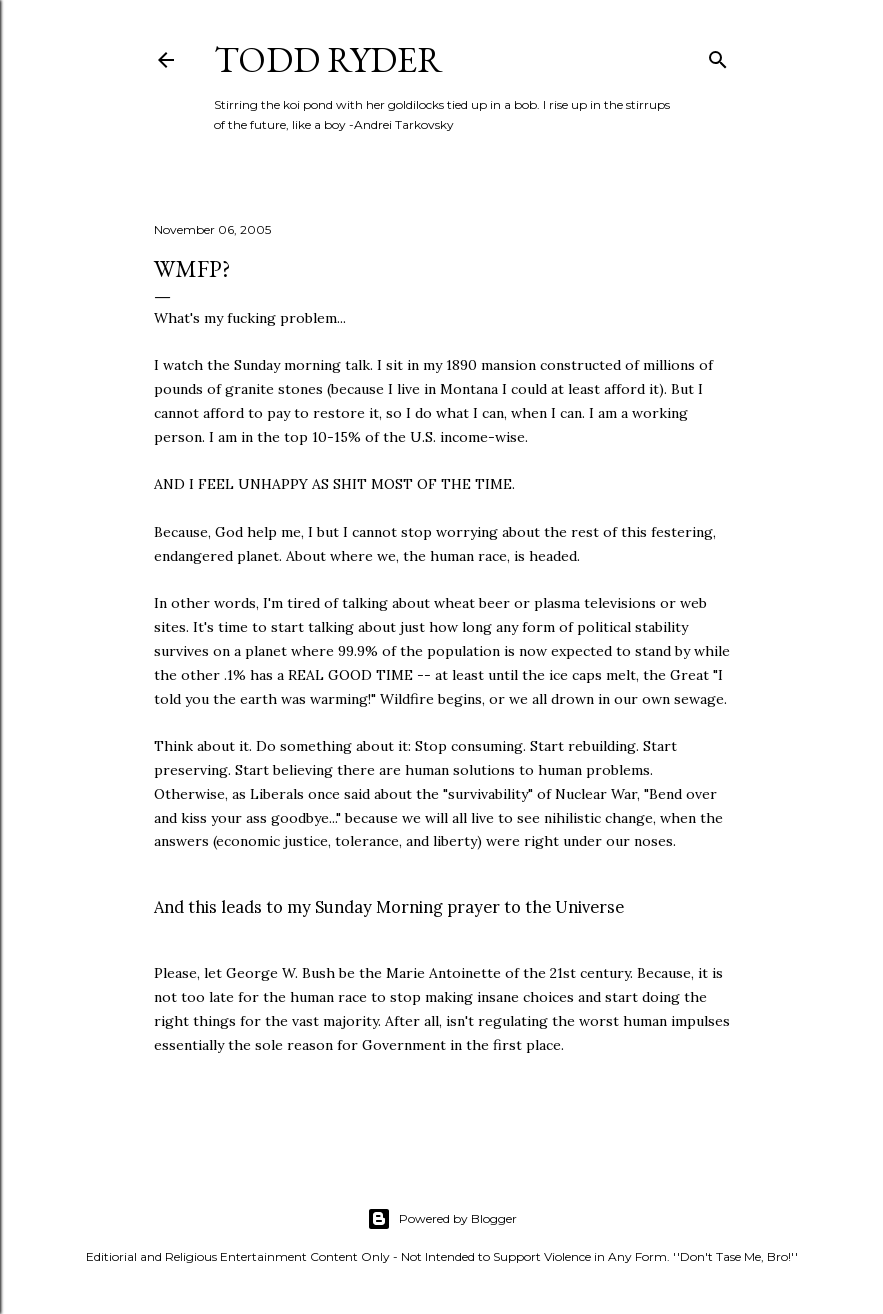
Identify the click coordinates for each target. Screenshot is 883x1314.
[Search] (718, 55)
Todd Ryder (328, 59)
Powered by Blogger (442, 1219)
